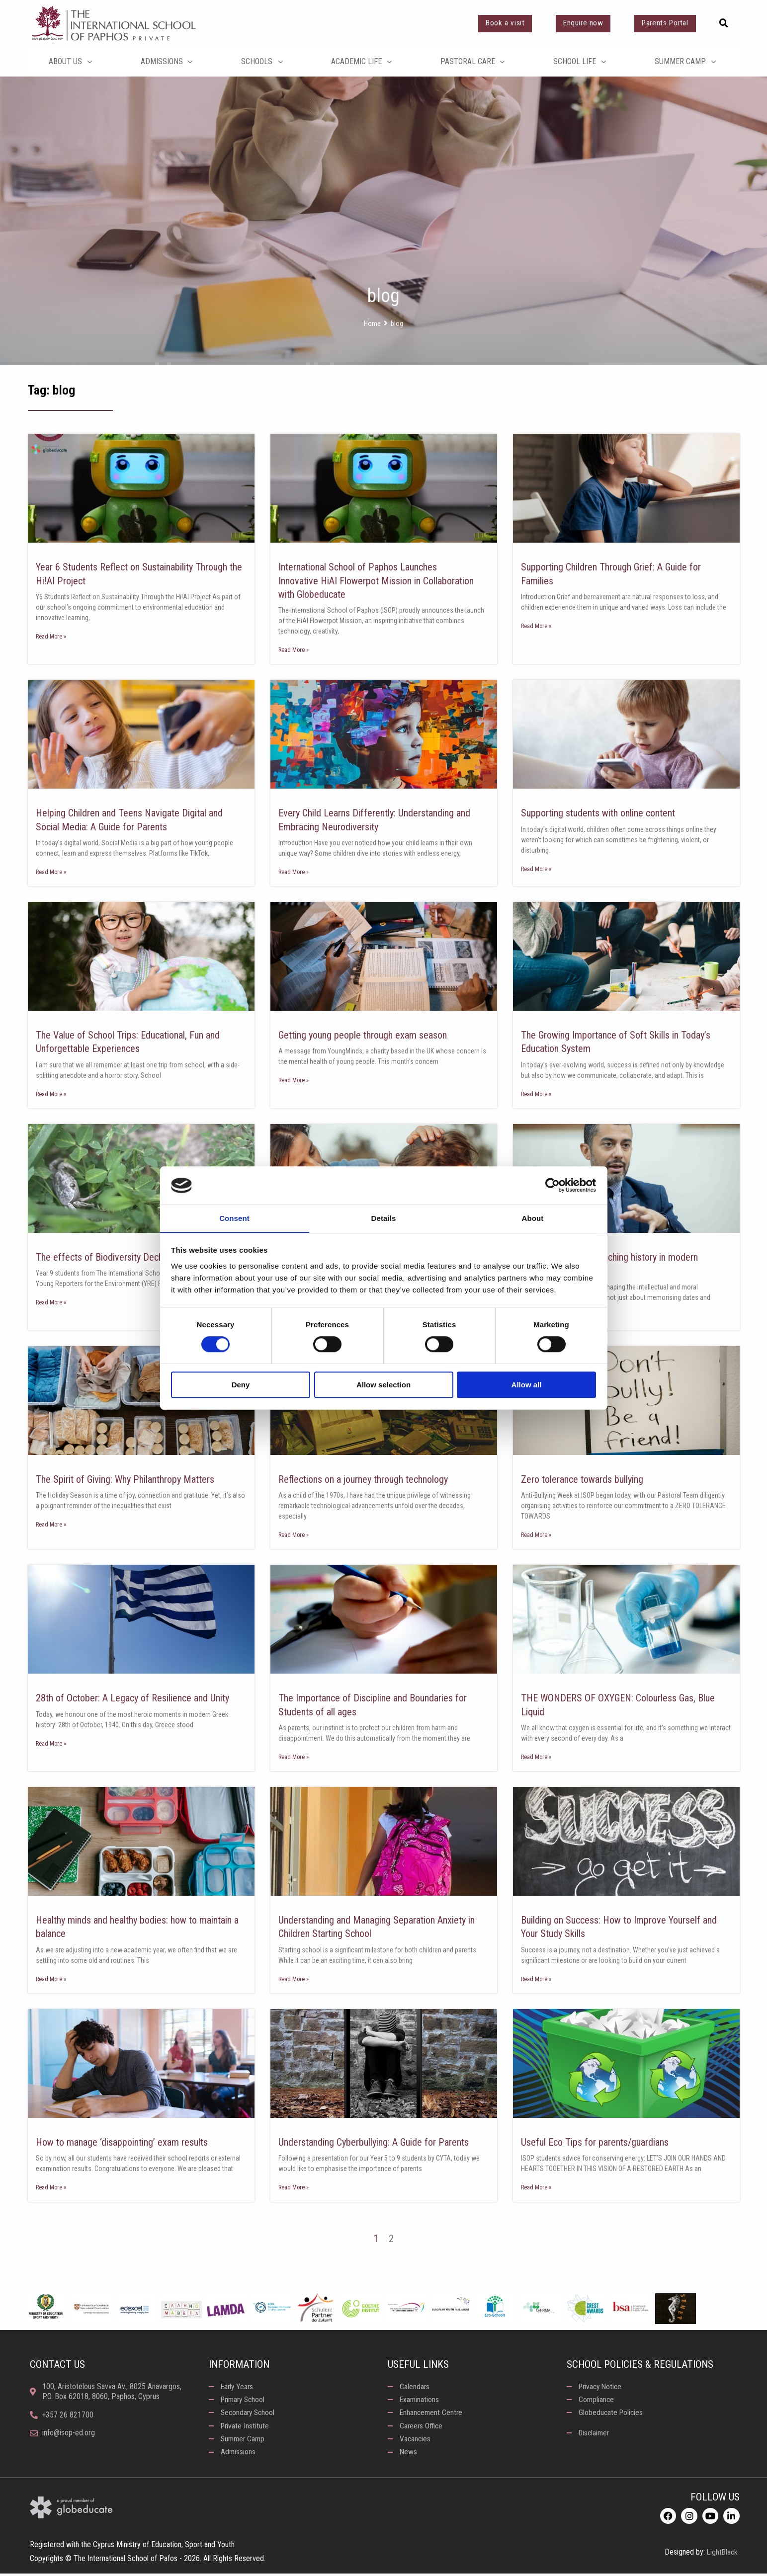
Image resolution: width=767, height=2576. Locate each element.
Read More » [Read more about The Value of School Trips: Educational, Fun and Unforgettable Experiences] (51, 1094)
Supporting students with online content (602, 813)
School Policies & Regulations (641, 2366)
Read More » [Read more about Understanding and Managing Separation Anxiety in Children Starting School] (293, 1980)
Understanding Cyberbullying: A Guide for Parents (377, 2144)
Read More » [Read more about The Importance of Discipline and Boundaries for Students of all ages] (293, 1758)
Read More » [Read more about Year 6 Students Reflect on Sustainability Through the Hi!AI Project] (51, 636)
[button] (724, 23)
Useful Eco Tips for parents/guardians (598, 2144)
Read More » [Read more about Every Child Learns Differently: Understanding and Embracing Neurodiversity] (293, 872)
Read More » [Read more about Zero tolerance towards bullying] (536, 1535)
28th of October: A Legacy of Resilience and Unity (136, 1699)
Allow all (526, 1384)
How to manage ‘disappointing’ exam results (124, 2144)
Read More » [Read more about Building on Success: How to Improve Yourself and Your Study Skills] (536, 1980)
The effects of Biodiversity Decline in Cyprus (127, 1258)
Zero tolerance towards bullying (584, 1480)
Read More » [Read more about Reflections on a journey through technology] (293, 1535)
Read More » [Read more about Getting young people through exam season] (293, 1080)
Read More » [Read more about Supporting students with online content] (536, 869)
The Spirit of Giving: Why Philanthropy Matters (128, 1480)
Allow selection (383, 1384)
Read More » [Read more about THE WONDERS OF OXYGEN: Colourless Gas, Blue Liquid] (536, 1758)
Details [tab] (383, 1218)
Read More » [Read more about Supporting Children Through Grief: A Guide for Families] (536, 626)
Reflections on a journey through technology (368, 1480)
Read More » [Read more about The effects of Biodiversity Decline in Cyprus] (51, 1303)
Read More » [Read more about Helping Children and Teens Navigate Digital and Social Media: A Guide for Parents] (51, 872)
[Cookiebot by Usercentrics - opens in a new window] (552, 1185)
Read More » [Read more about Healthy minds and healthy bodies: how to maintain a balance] (51, 1980)
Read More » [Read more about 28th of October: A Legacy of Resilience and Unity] (51, 1744)
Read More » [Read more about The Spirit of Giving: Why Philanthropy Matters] (51, 1525)
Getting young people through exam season (366, 1036)
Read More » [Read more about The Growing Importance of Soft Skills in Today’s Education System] (536, 1094)
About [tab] (533, 1218)
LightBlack (721, 2555)
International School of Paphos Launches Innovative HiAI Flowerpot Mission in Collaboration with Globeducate (380, 580)
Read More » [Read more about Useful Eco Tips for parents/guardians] (536, 2188)
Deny (241, 1384)
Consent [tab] (234, 1218)
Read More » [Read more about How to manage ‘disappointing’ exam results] (51, 2188)
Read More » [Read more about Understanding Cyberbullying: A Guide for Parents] (293, 2188)
